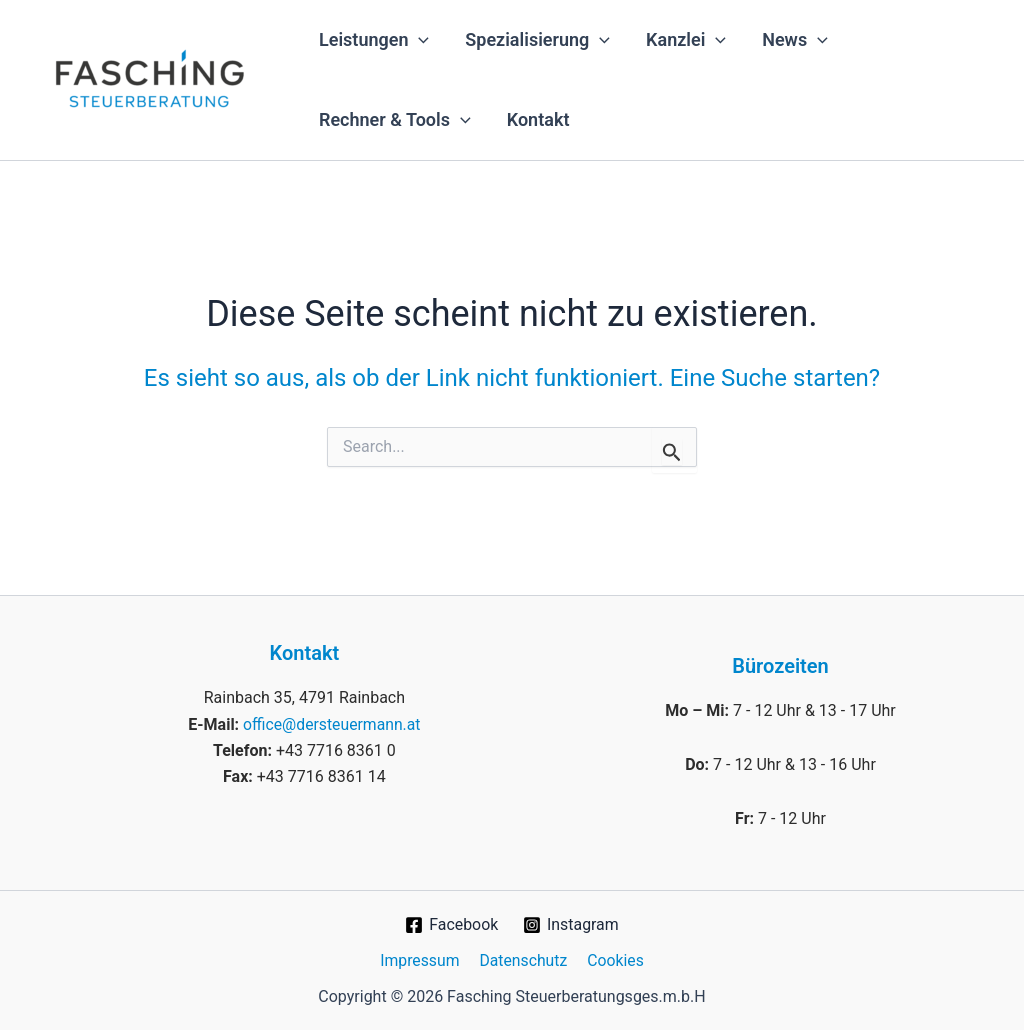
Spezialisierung (537, 40)
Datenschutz (523, 959)
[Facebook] (451, 925)
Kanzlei (686, 40)
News (795, 40)
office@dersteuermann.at (332, 723)
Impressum (422, 959)
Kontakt (538, 119)
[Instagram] (571, 925)
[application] (418, 40)
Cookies (612, 959)
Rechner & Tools (395, 120)
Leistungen (374, 40)
